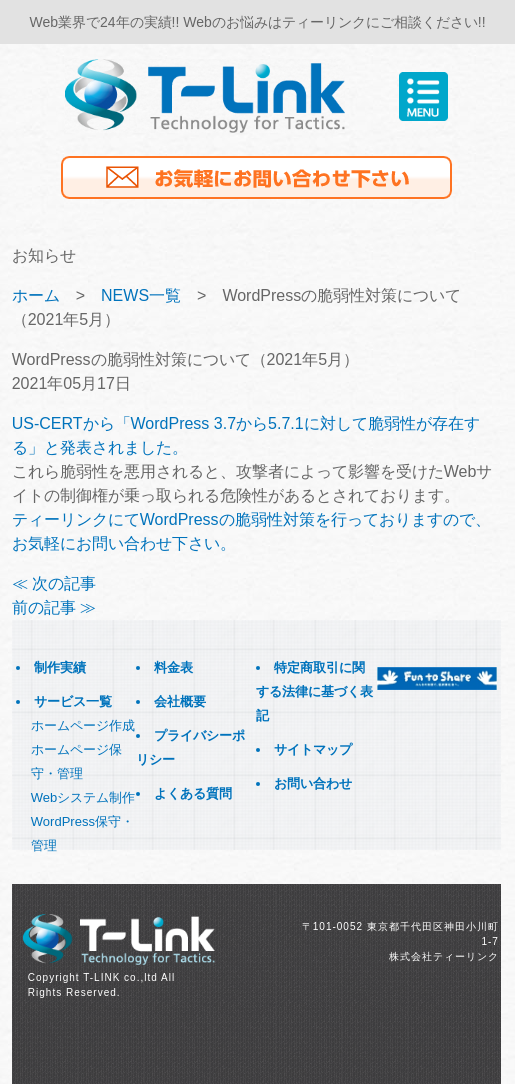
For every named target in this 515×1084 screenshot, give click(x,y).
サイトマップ (313, 749)
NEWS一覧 (141, 295)
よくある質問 (193, 793)
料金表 (173, 667)
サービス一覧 (73, 701)
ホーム (36, 295)
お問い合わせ (313, 783)
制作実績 (60, 667)
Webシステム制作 (83, 797)
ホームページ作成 (83, 725)
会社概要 (180, 701)
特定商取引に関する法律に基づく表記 (314, 691)
